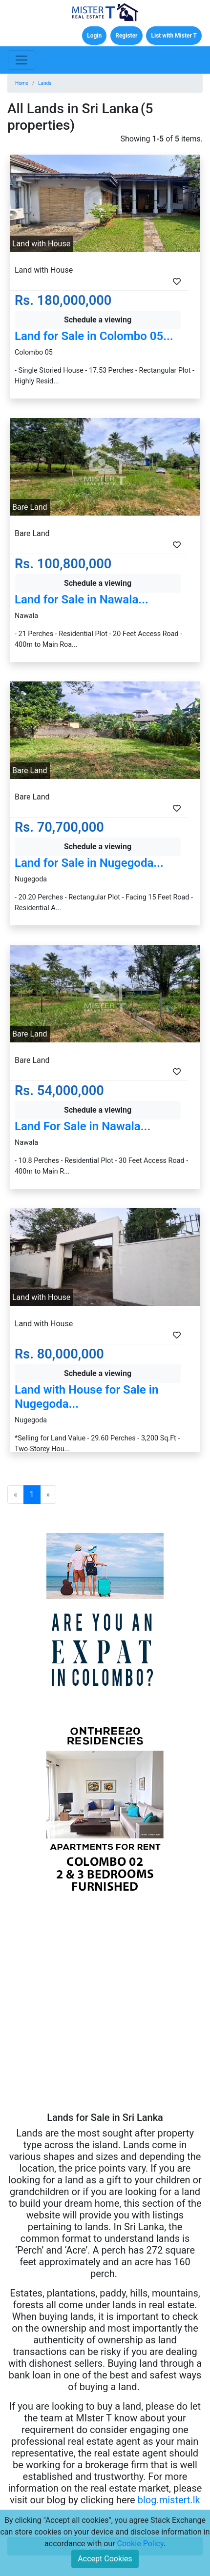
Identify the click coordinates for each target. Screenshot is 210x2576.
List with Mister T (174, 35)
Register (126, 35)
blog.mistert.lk (169, 2500)
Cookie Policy (140, 2543)
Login (94, 35)
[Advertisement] (105, 2007)
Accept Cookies (105, 2558)
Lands (44, 83)
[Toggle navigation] (21, 60)
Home (21, 83)
